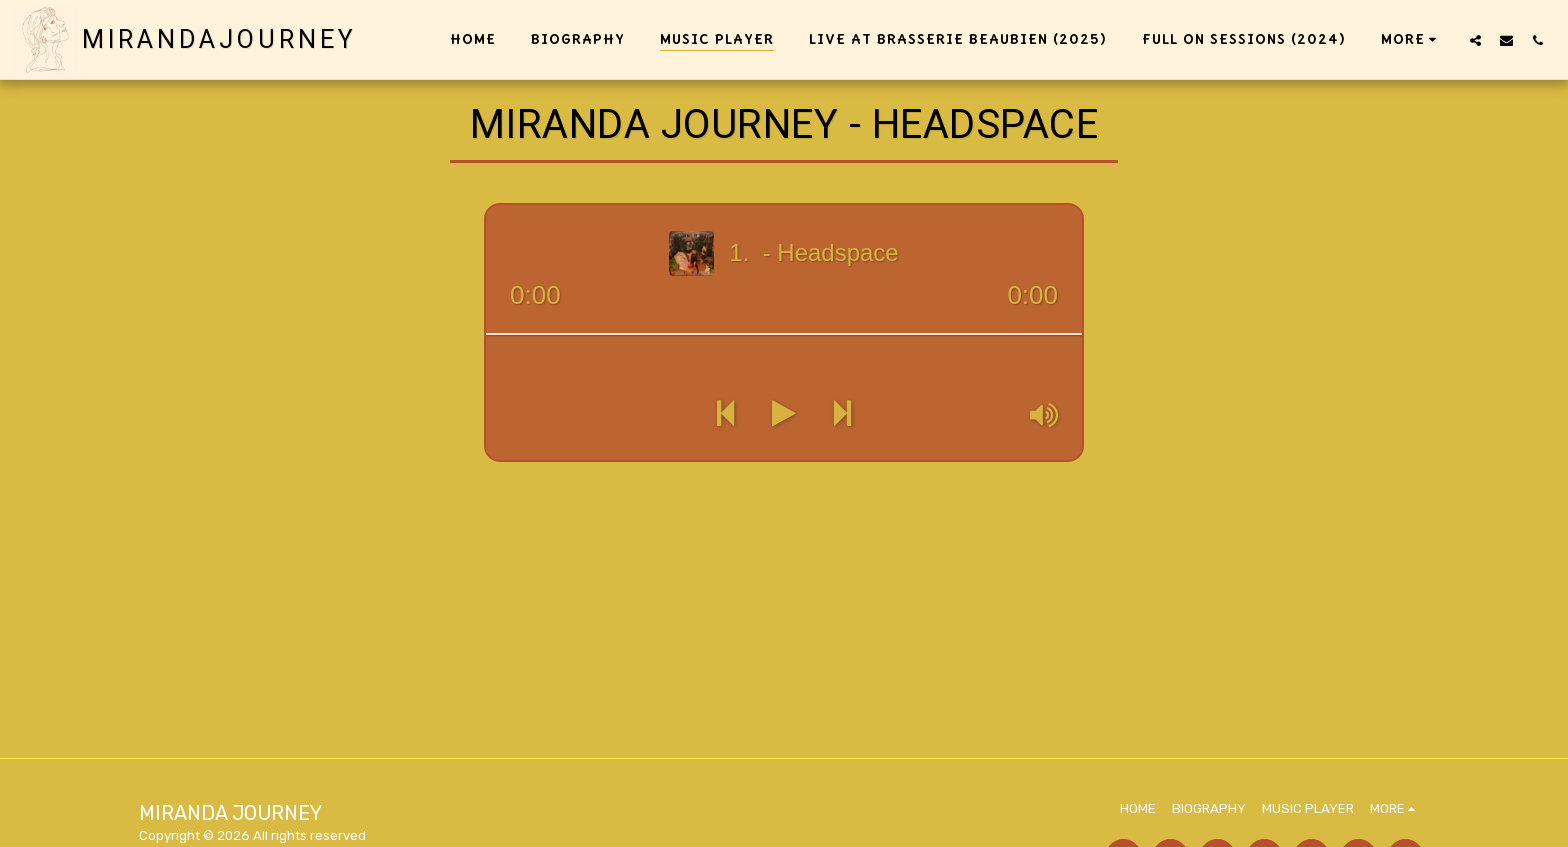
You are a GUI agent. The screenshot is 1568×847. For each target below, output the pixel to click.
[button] (1475, 40)
